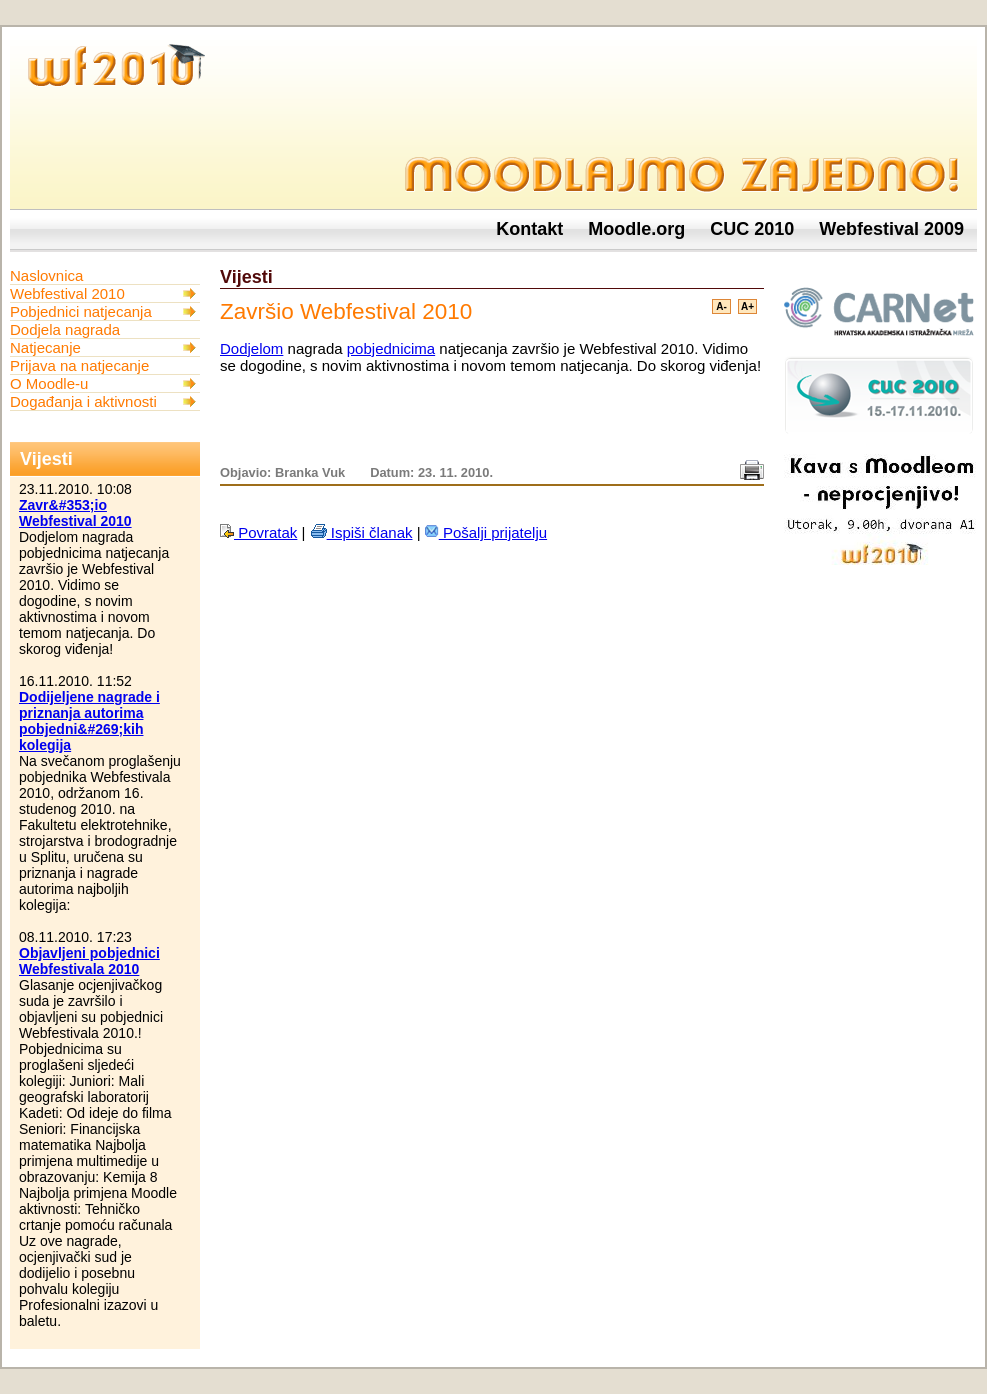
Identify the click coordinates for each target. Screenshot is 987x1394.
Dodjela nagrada (65, 329)
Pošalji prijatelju (486, 532)
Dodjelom (251, 348)
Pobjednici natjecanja (81, 311)
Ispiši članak (361, 532)
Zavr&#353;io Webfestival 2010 (75, 513)
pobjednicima (391, 348)
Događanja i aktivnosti (83, 401)
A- (721, 306)
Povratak (258, 532)
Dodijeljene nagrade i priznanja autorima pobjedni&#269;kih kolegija (89, 721)
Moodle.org (636, 229)
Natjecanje (45, 347)
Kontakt (529, 229)
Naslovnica (46, 275)
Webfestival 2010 (67, 293)
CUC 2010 (752, 229)
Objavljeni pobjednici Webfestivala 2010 (89, 961)
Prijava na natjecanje (79, 365)
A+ (747, 306)
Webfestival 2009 (891, 229)
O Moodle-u (49, 383)
